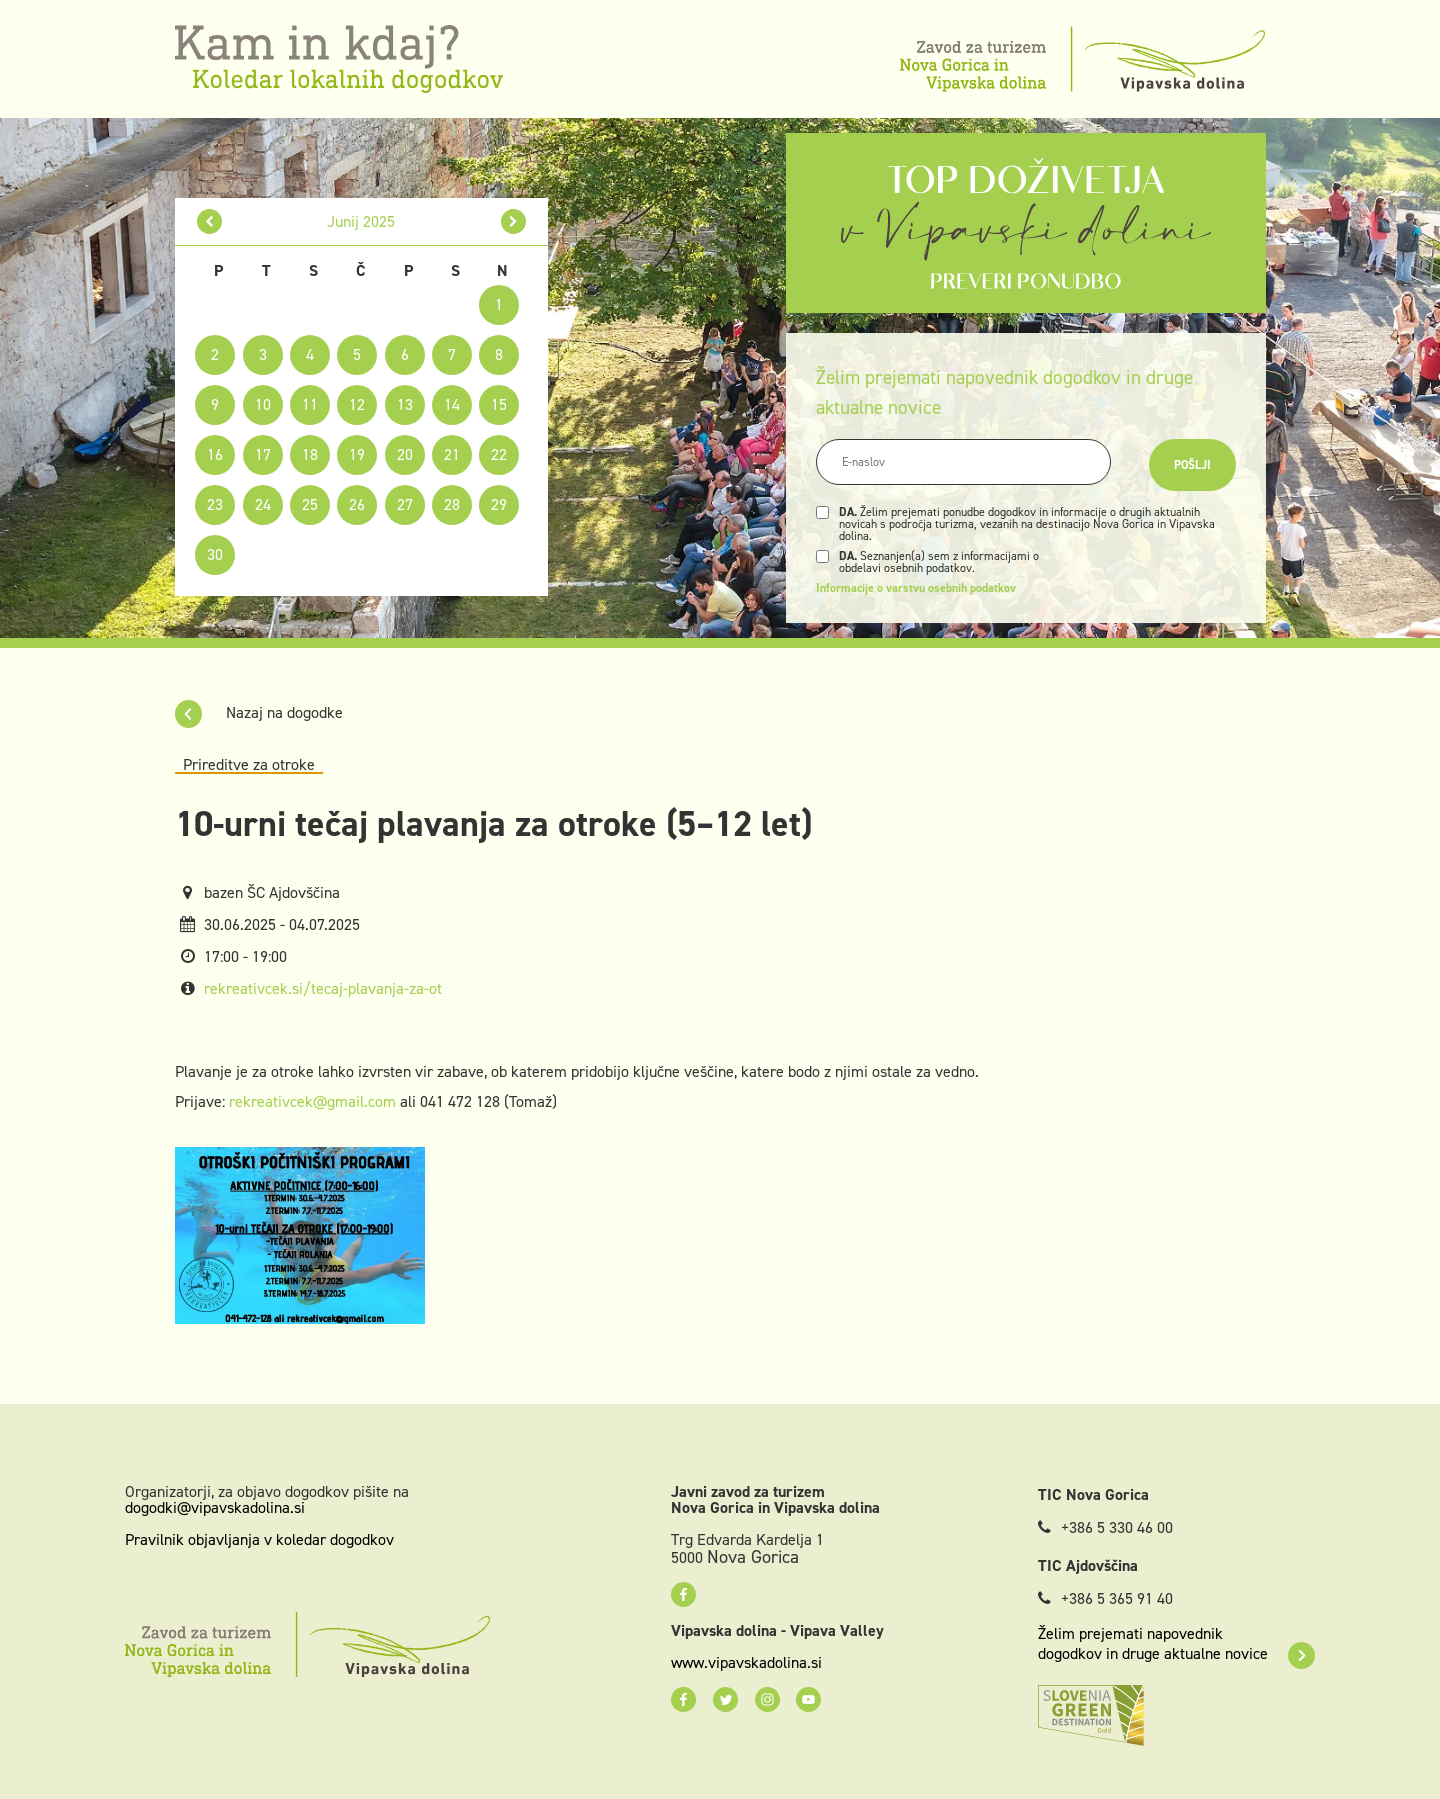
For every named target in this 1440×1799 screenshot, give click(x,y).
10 (263, 404)
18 (310, 454)
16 (215, 454)
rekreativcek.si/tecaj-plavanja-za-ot (323, 988)
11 (310, 404)
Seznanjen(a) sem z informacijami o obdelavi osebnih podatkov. (939, 562)
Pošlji (1192, 465)
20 (405, 454)
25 (310, 504)
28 (452, 504)
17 (263, 454)
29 (499, 504)
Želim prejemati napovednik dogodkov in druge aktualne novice (1176, 1644)
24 (263, 504)
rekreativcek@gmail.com (312, 1101)
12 (357, 404)
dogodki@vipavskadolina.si (215, 1507)
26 (357, 504)
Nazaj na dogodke (259, 712)
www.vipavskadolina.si (746, 1663)
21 (452, 454)
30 (215, 554)
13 (405, 404)
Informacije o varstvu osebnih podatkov (916, 588)
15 (499, 404)
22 (499, 454)
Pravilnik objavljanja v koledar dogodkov (259, 1539)
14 (452, 404)
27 (405, 504)
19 (357, 454)
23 (215, 504)
